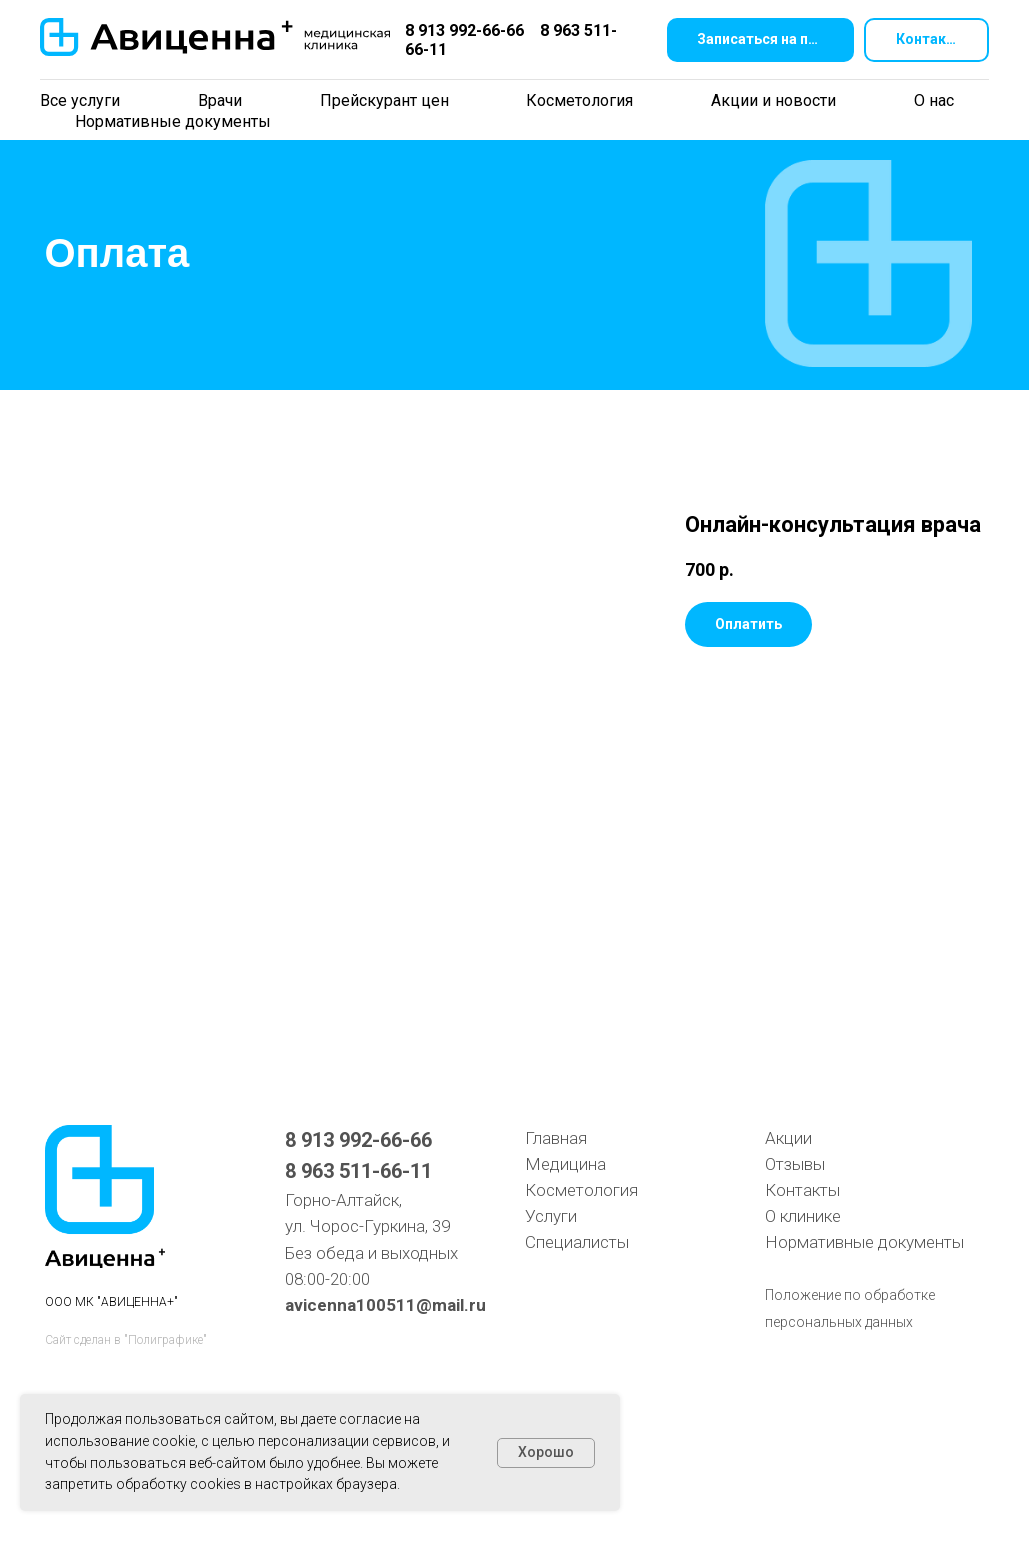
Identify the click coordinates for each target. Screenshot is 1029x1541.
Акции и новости (773, 100)
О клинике (803, 1216)
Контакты (802, 1190)
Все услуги (80, 100)
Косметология (579, 100)
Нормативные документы (173, 121)
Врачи (220, 100)
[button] (760, 40)
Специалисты (577, 1242)
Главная (556, 1138)
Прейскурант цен (384, 100)
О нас (934, 100)
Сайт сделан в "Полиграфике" (126, 1340)
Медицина (565, 1164)
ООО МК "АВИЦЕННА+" (111, 1302)
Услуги (551, 1216)
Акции (788, 1138)
